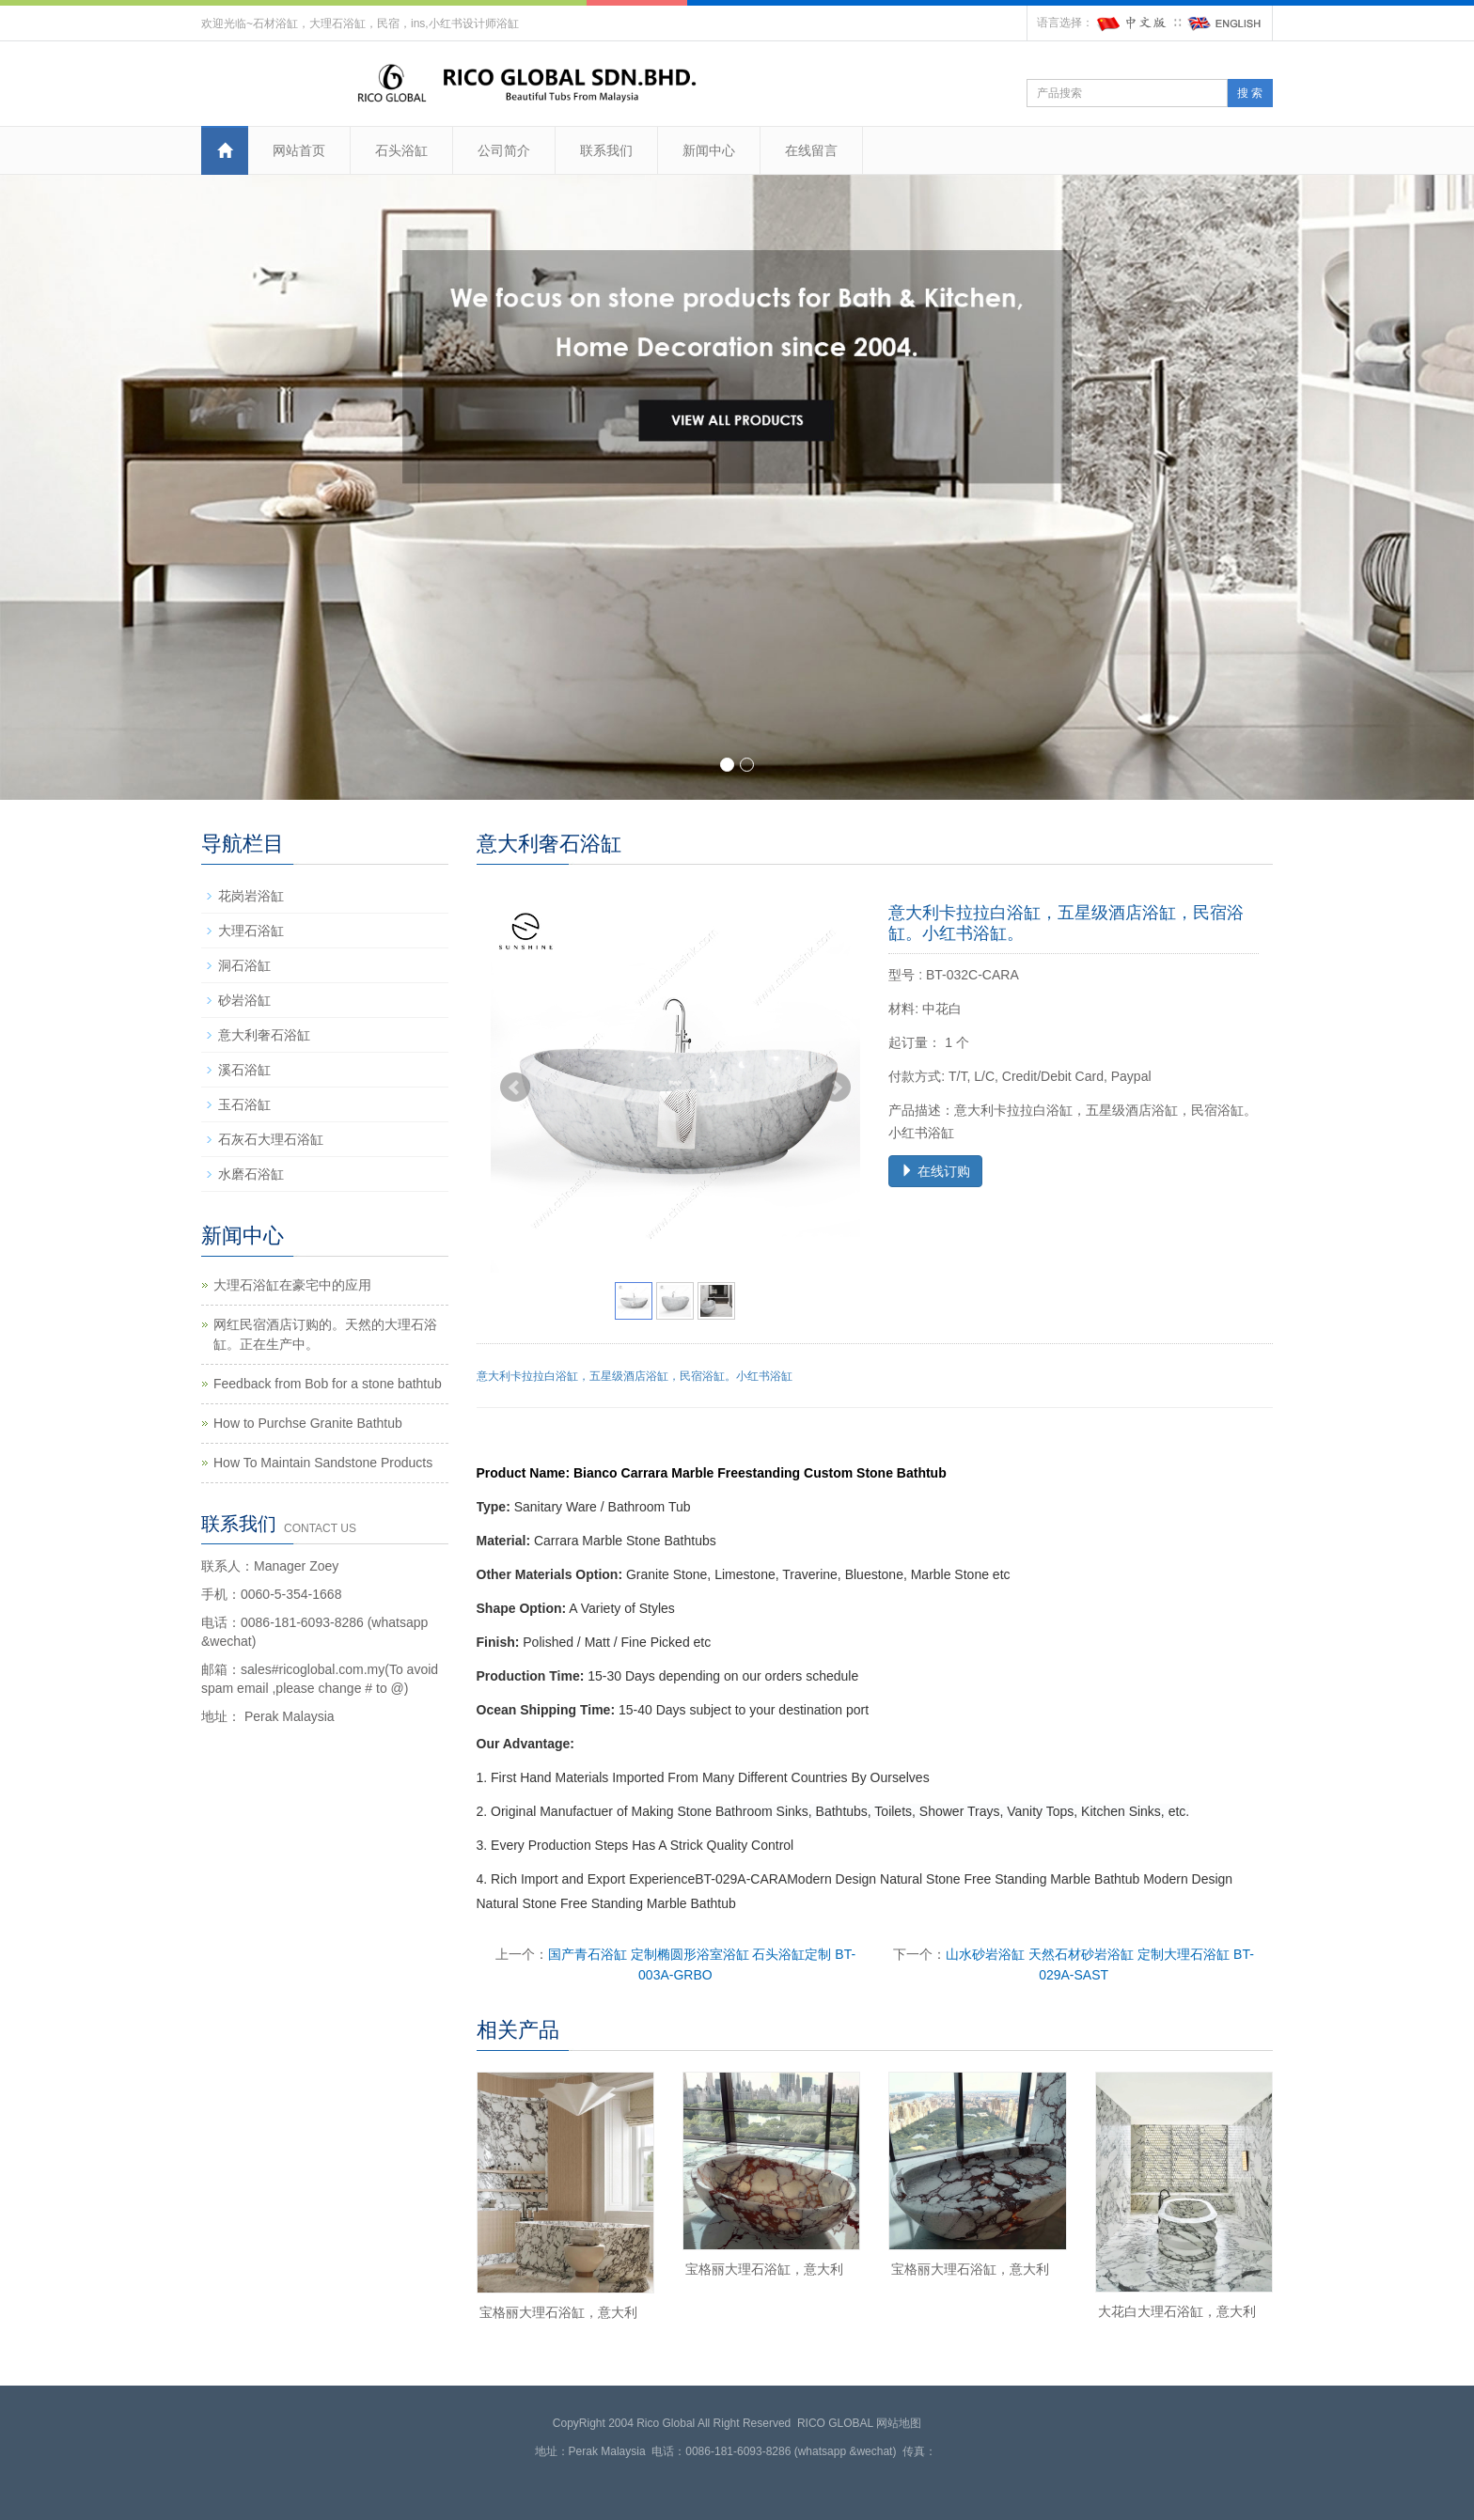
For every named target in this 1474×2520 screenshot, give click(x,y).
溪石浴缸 (244, 1069)
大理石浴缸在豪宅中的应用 (292, 1284)
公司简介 (504, 150)
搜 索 (1249, 93)
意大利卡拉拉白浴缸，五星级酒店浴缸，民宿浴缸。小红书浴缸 (634, 1376)
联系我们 (606, 150)
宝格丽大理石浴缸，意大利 (558, 2312)
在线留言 (811, 150)
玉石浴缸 (244, 1104)
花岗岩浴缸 (251, 895)
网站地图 (898, 2423)
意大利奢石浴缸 (264, 1034)
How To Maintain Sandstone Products (322, 1462)
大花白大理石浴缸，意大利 (1177, 2311)
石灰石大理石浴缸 (270, 1139)
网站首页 (299, 150)
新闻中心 (708, 150)
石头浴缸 (401, 150)
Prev (515, 1087)
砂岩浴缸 (244, 1000)
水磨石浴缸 (251, 1174)
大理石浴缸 (251, 930)
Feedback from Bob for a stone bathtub (327, 1383)
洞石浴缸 (244, 965)
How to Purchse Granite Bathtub (307, 1423)
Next (836, 1087)
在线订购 (935, 1171)
